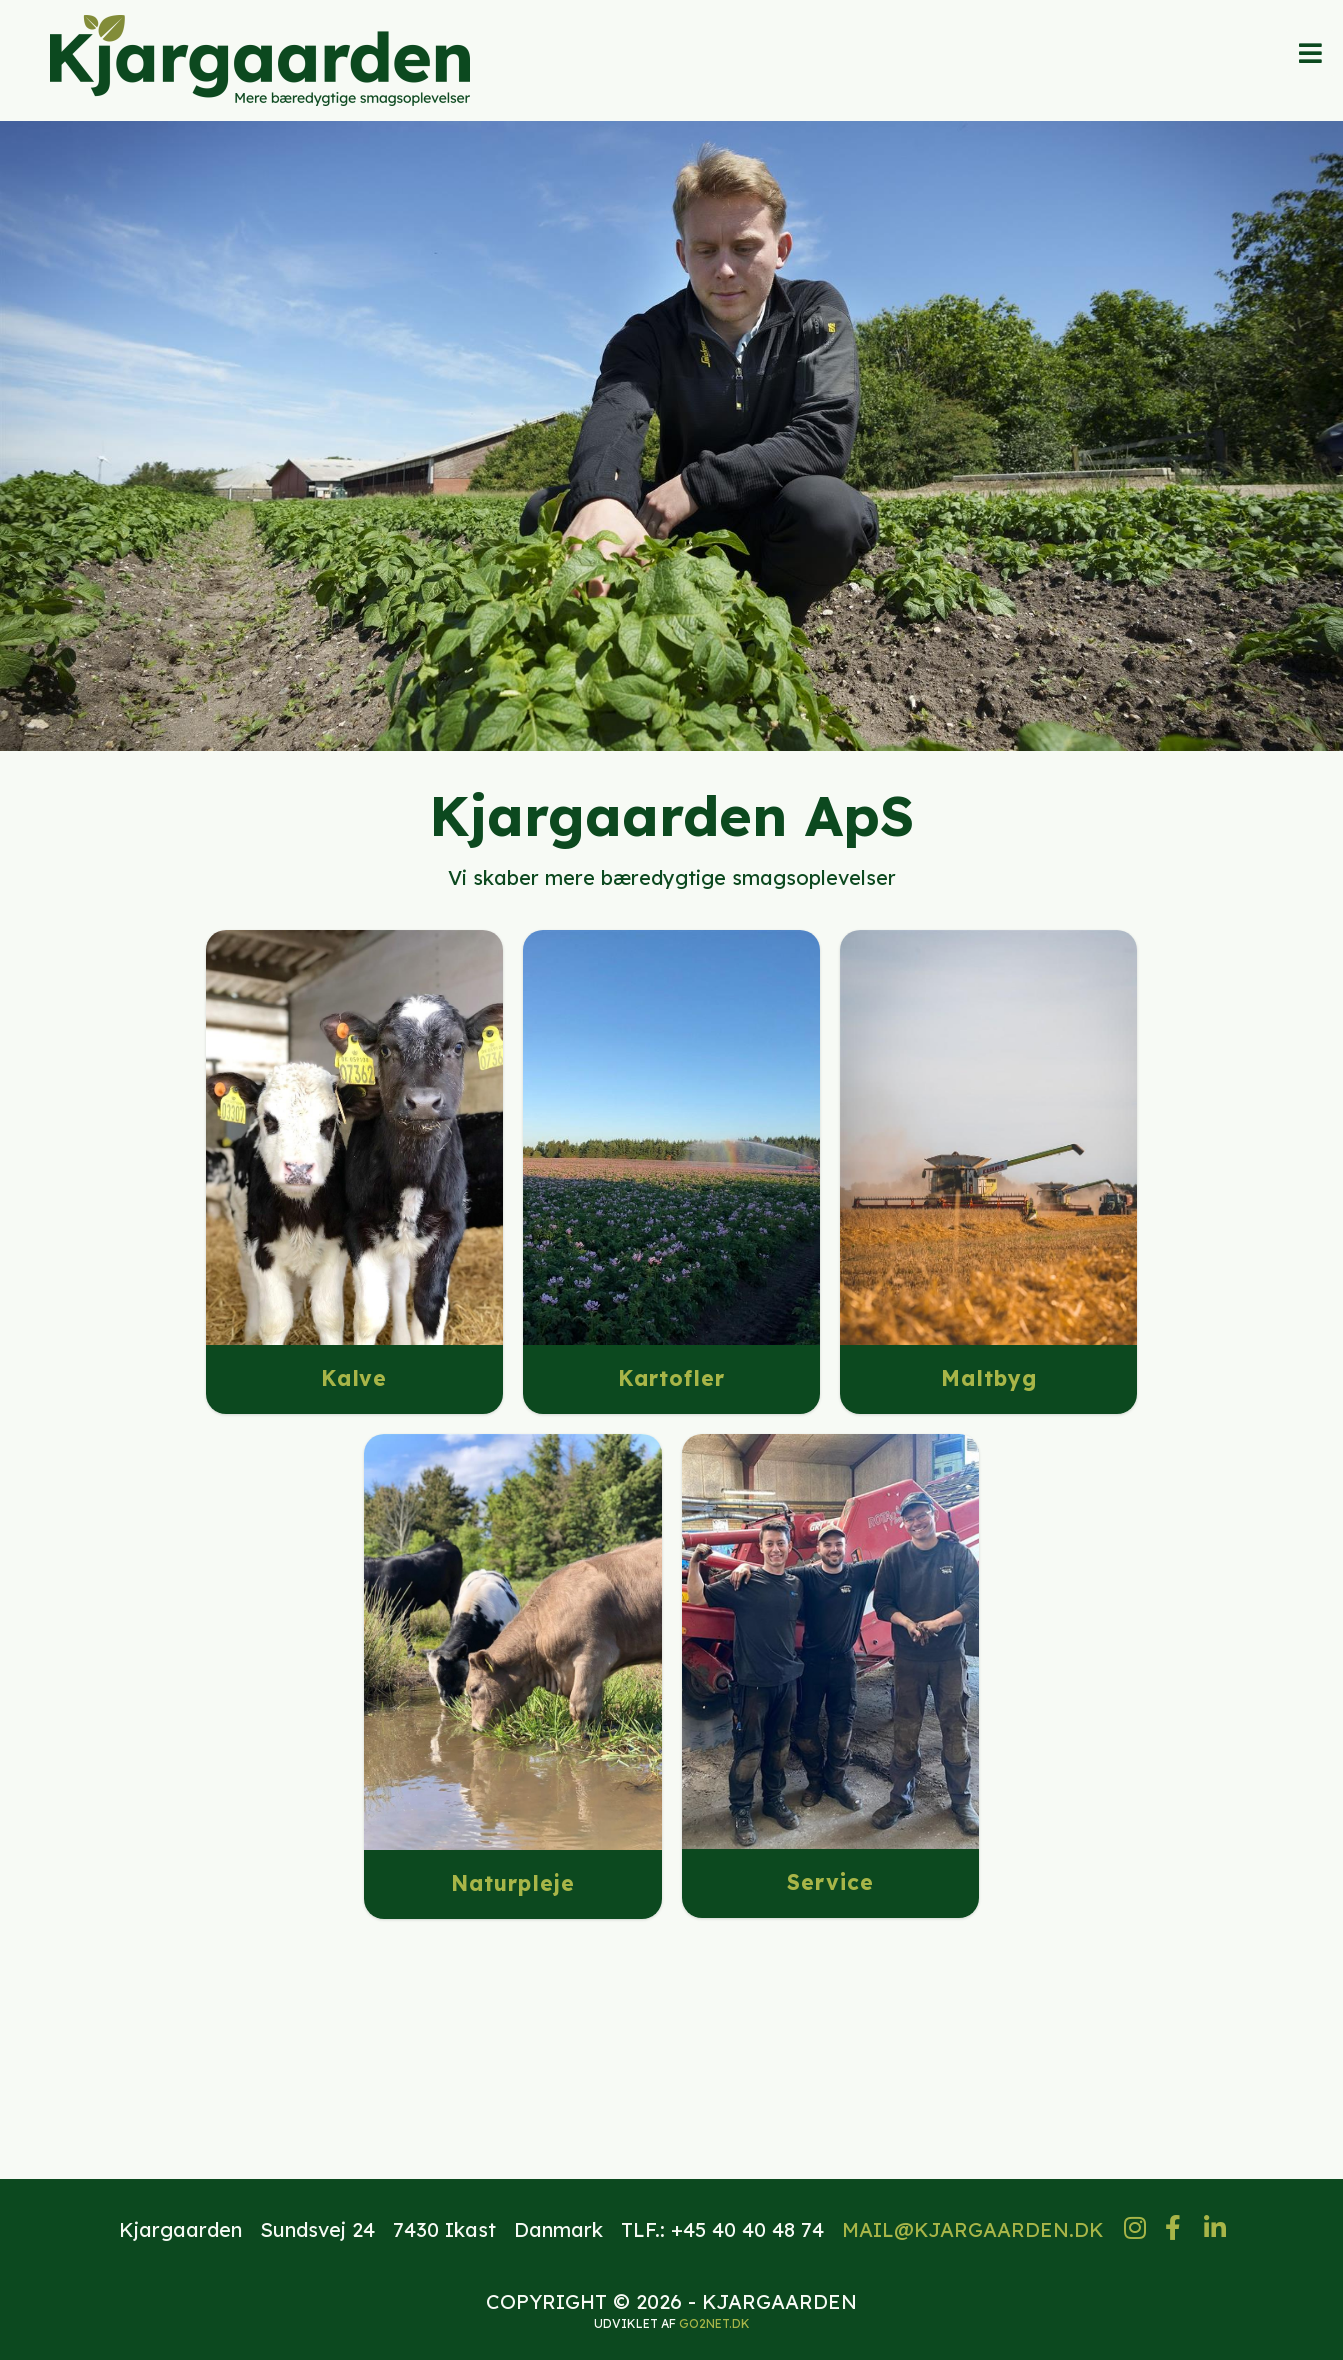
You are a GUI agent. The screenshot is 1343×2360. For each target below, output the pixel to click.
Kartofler (671, 1378)
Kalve (354, 1378)
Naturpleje (513, 1883)
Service (830, 1882)
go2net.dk (714, 2323)
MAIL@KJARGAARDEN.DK (973, 2229)
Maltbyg (989, 1378)
